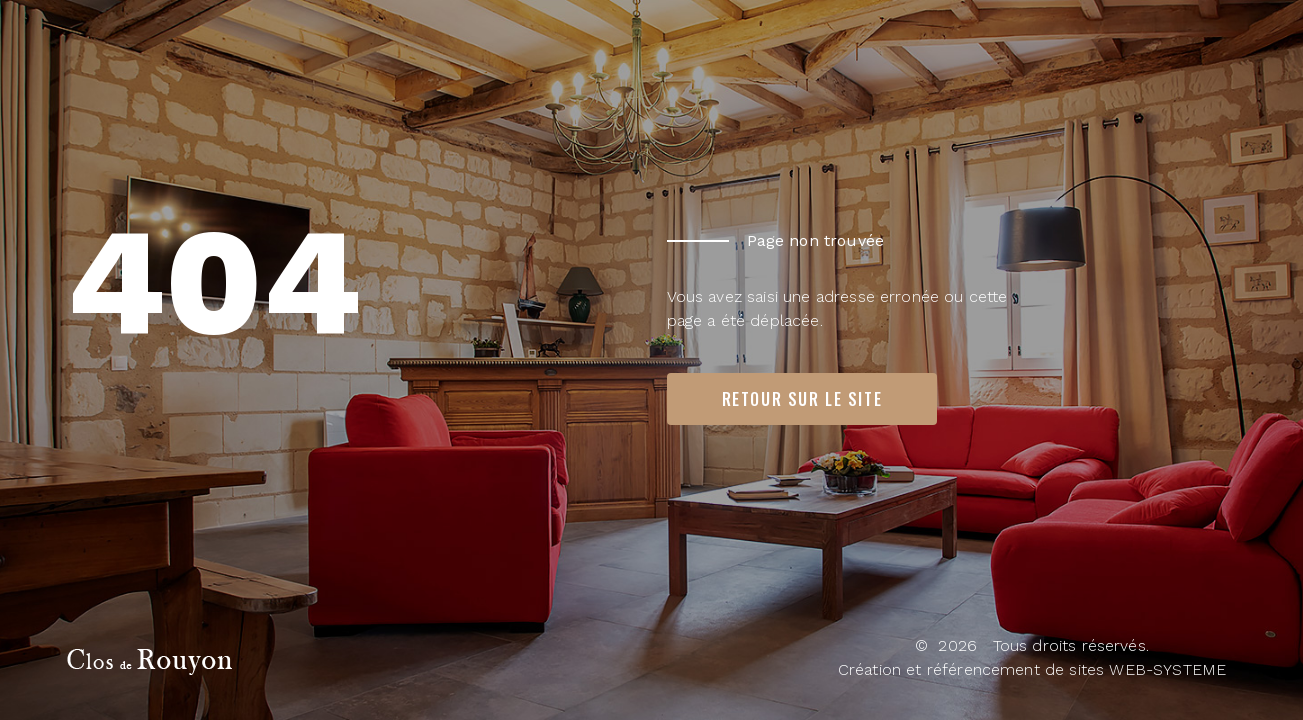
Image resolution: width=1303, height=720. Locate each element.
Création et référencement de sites (971, 669)
